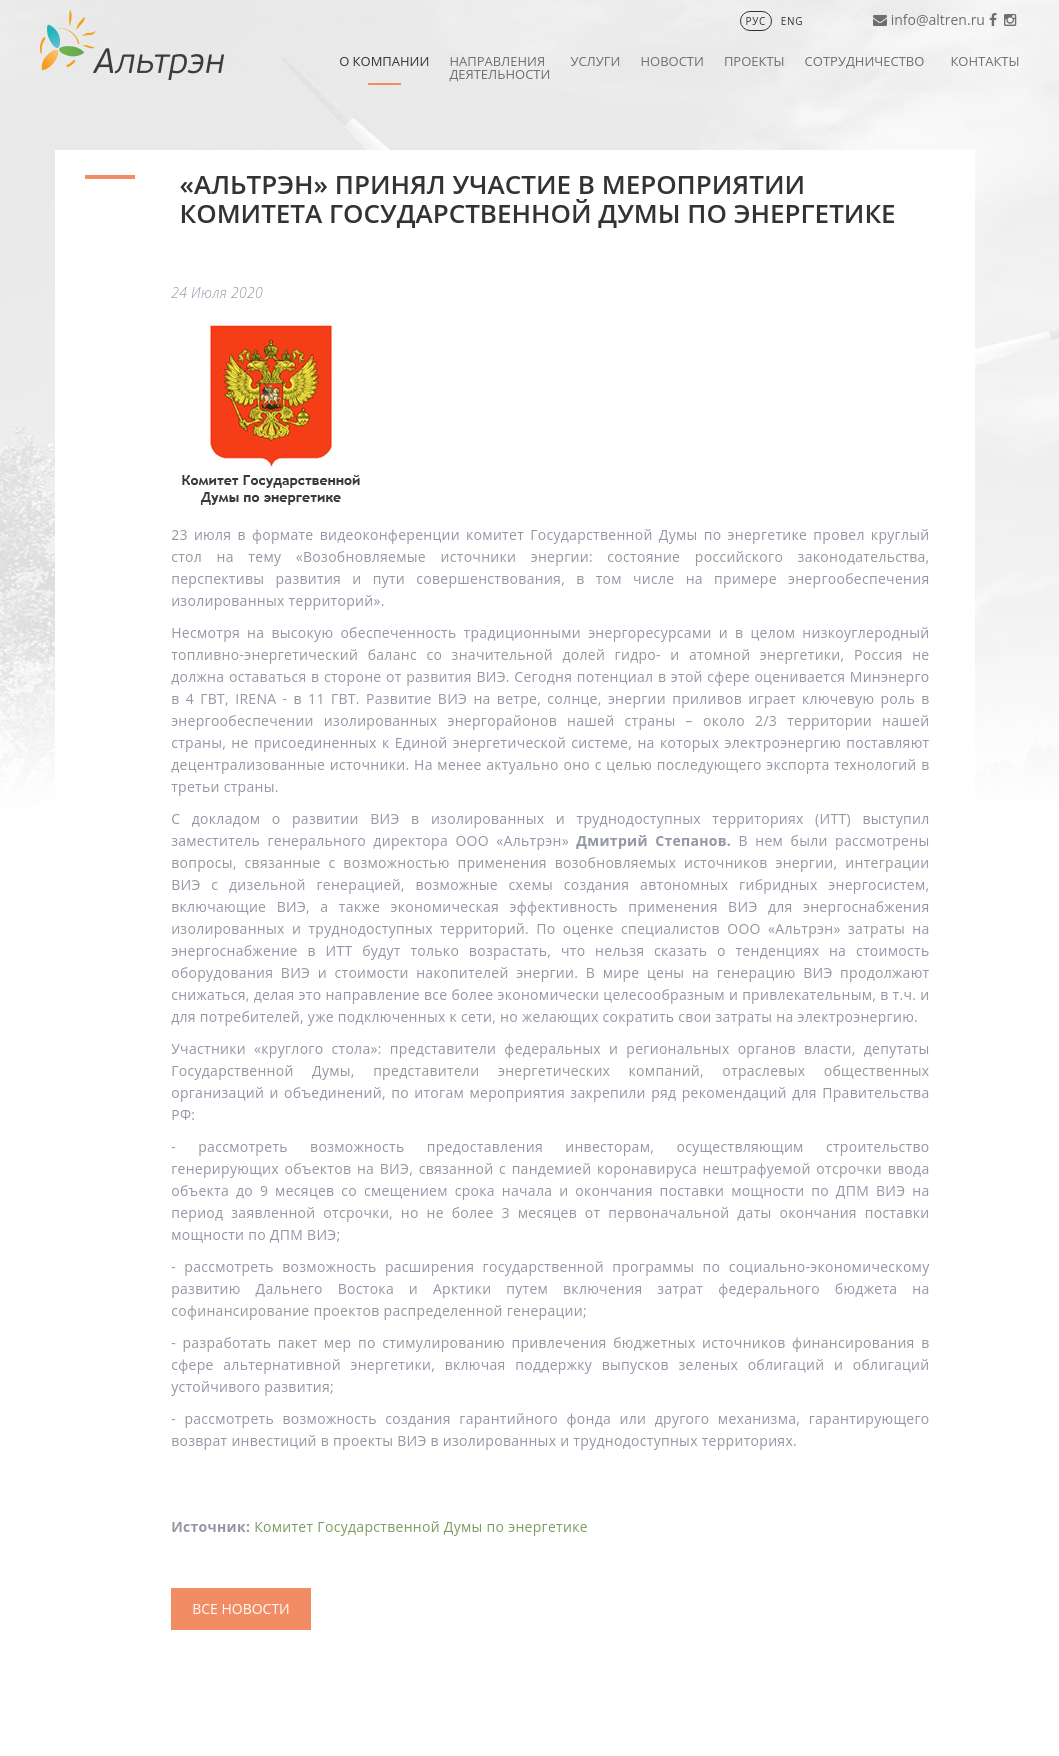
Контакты (984, 61)
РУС (756, 21)
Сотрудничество (865, 61)
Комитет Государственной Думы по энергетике (421, 1526)
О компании (384, 61)
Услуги (595, 61)
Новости (671, 61)
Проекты (754, 61)
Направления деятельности (499, 67)
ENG (792, 21)
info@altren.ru (938, 19)
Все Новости (241, 1608)
